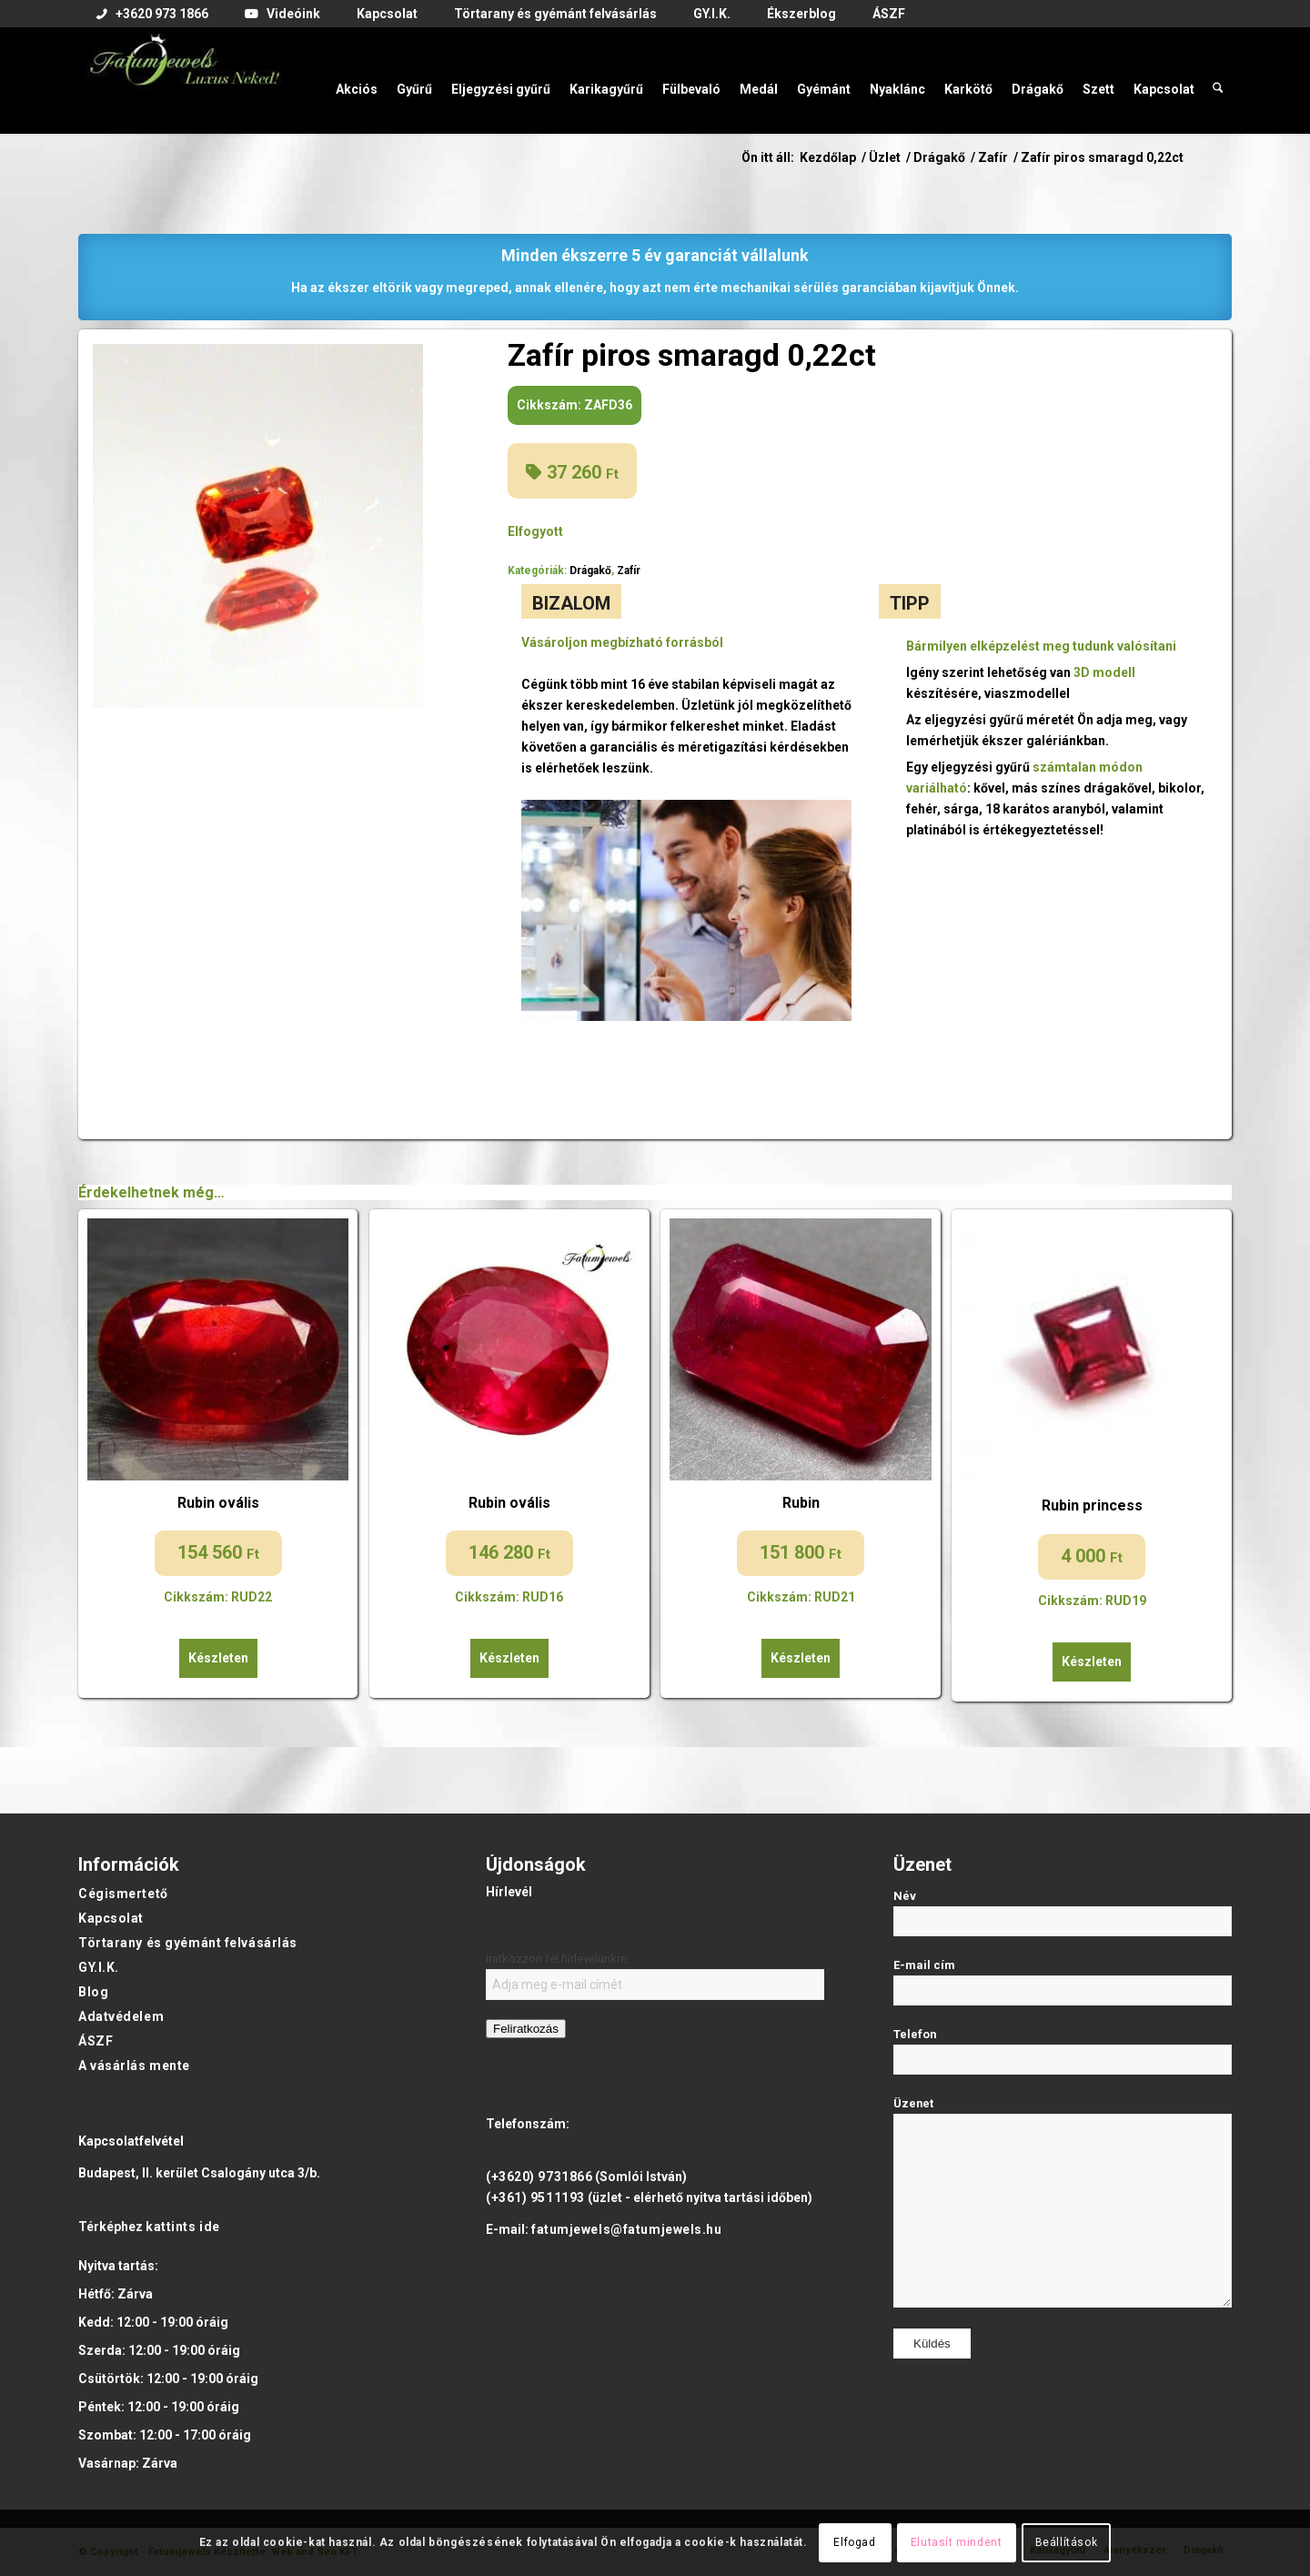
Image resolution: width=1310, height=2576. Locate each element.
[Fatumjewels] (183, 80)
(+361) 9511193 (535, 2197)
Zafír (628, 570)
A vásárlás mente (134, 2065)
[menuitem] (152, 14)
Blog (93, 1992)
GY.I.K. (98, 1967)
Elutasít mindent (957, 2542)
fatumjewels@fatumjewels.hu (626, 2229)
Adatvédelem (121, 2016)
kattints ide (183, 2226)
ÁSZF (95, 2041)
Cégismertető (123, 1893)
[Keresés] (1218, 80)
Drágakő (590, 570)
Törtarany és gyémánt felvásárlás (187, 1942)
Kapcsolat (111, 1918)
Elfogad (854, 2542)
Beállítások (1066, 2542)
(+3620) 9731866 (539, 2176)
